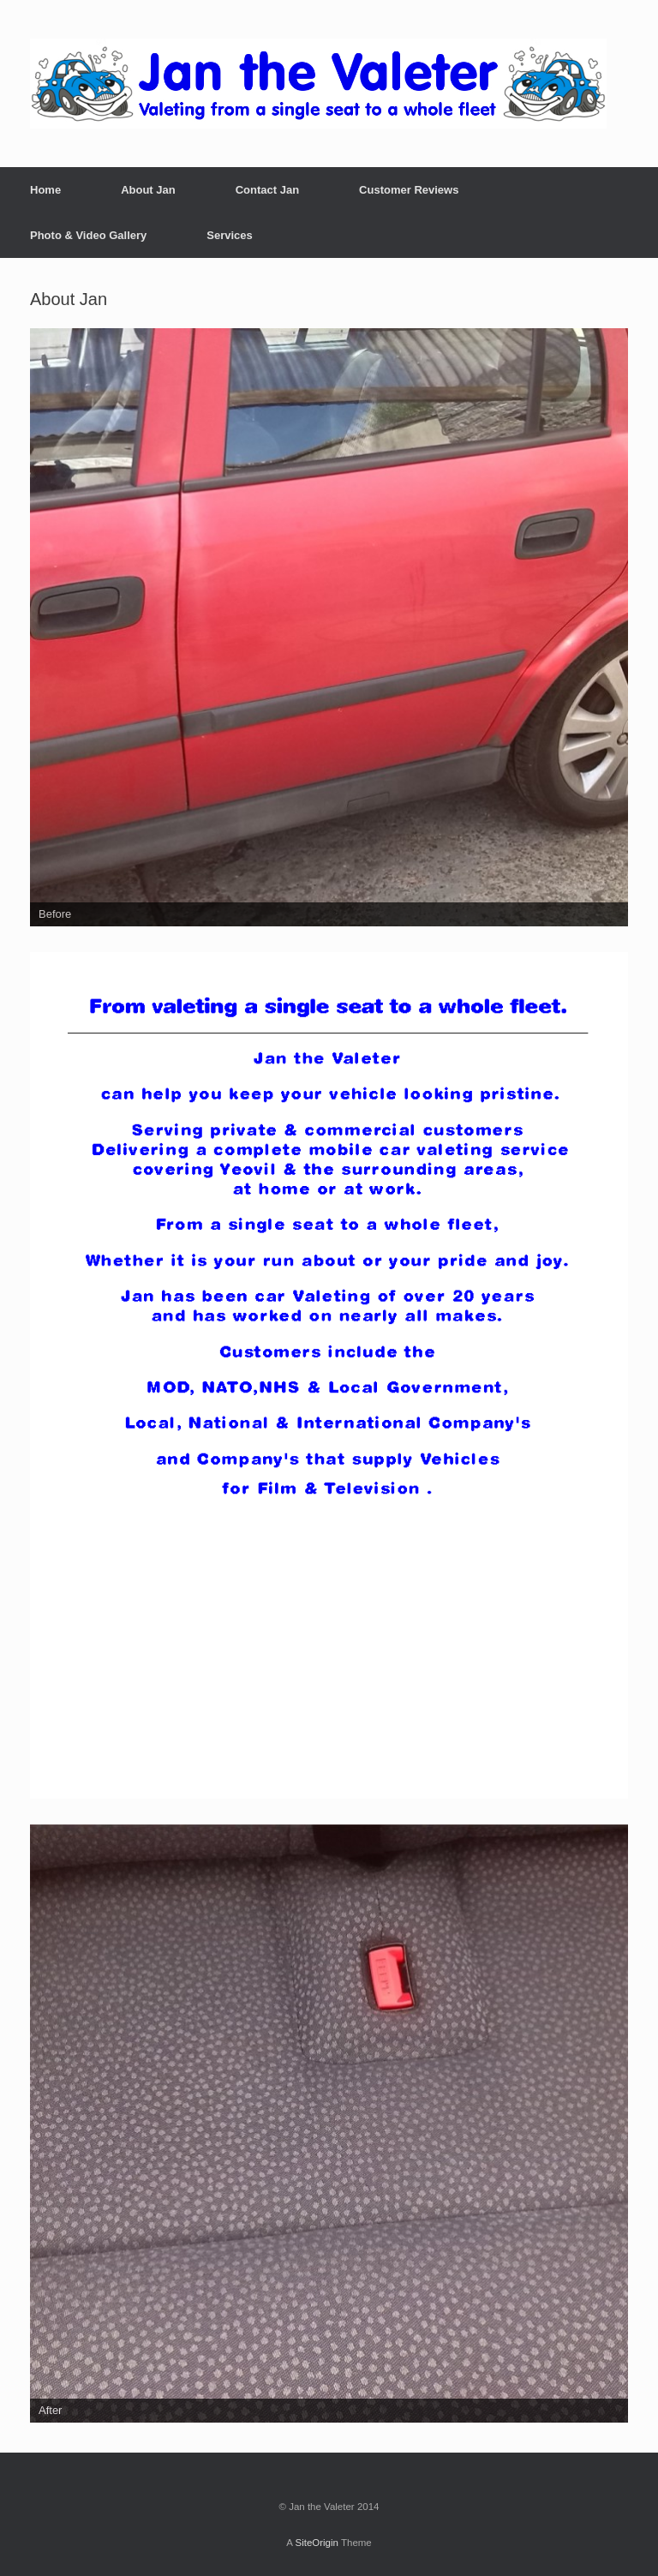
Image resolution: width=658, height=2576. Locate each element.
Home (45, 189)
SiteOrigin (316, 2542)
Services (229, 235)
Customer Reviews (408, 189)
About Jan (148, 189)
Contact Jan (267, 189)
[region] (329, 627)
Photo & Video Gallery (88, 235)
